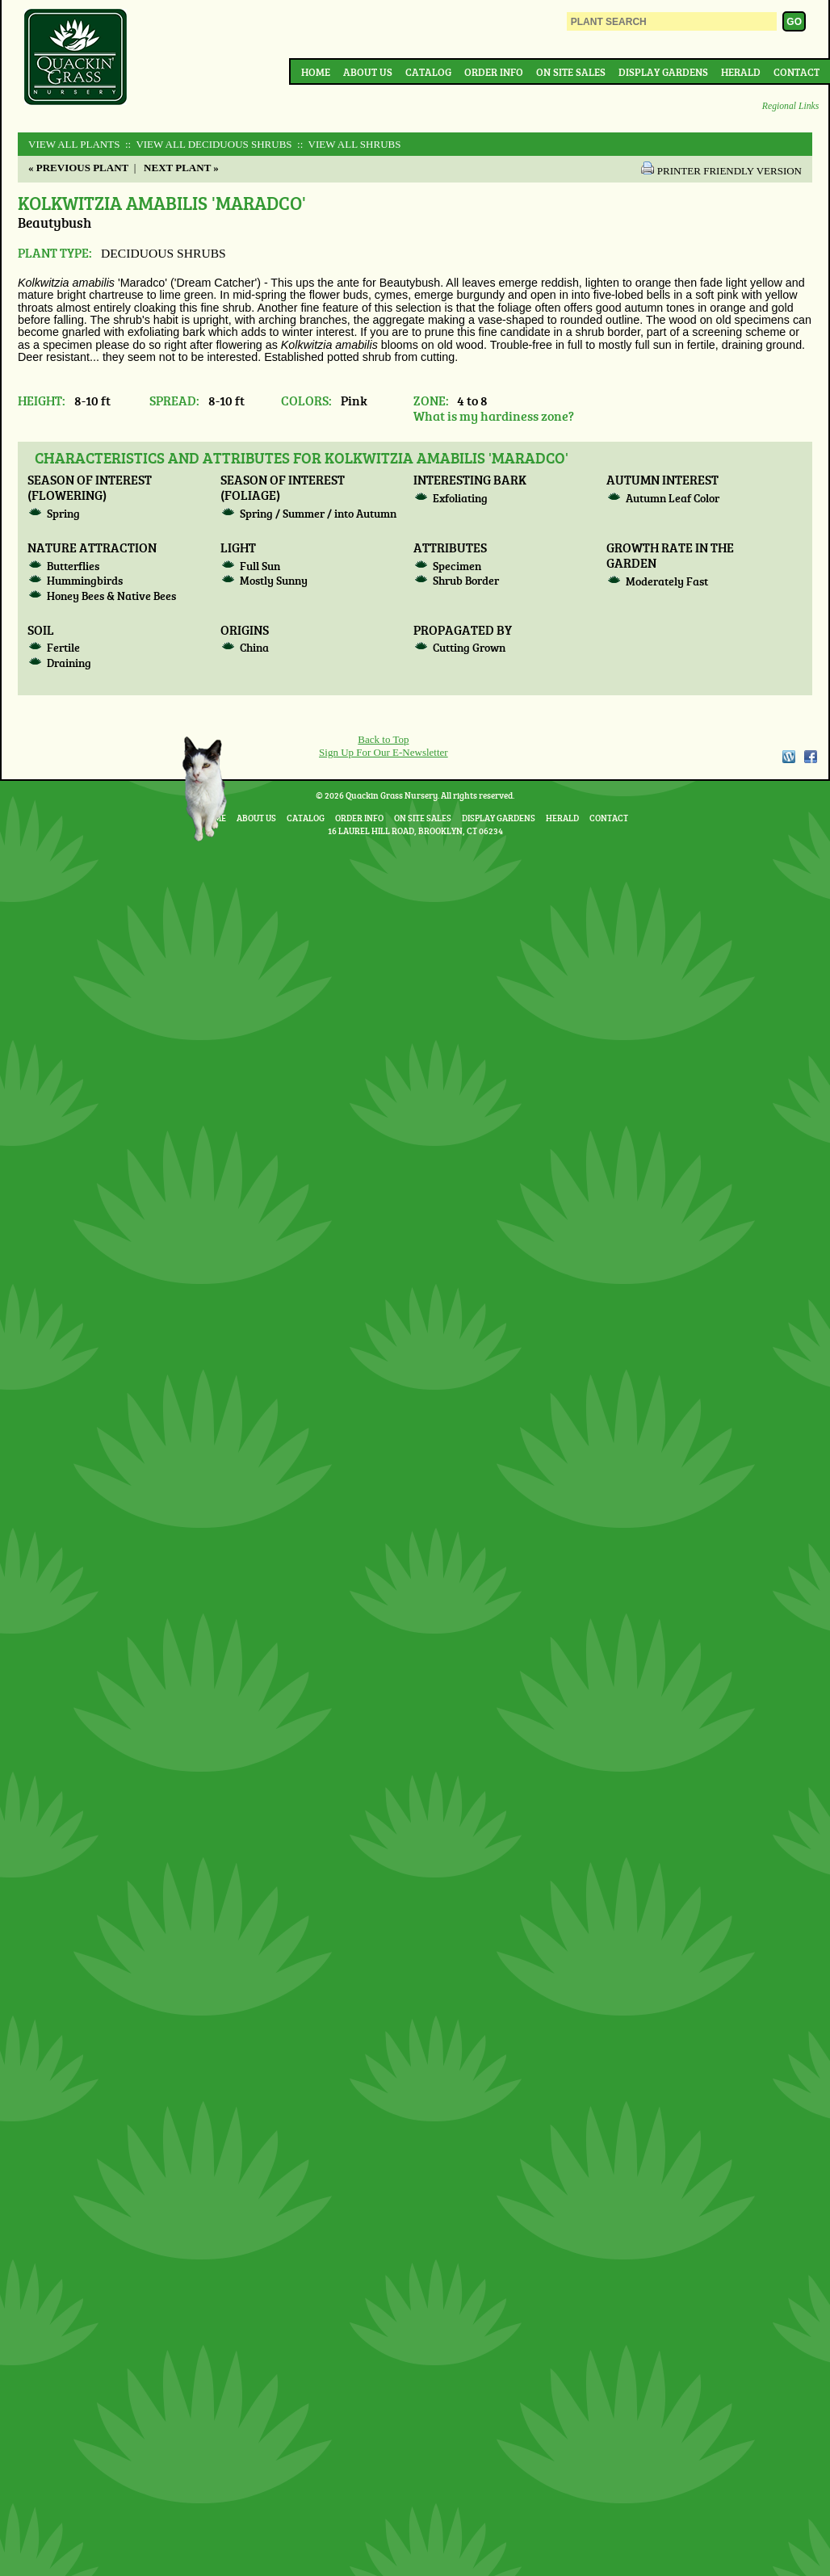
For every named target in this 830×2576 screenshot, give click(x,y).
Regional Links (790, 106)
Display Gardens (663, 72)
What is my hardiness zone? (493, 415)
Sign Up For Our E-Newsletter (383, 752)
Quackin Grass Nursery (76, 58)
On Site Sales (571, 72)
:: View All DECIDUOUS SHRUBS (207, 144)
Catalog (428, 72)
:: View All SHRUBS (348, 144)
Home (315, 72)
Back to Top (383, 739)
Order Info (493, 72)
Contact (796, 72)
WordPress (788, 756)
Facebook (810, 756)
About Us (367, 72)
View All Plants (73, 144)
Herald (741, 72)
